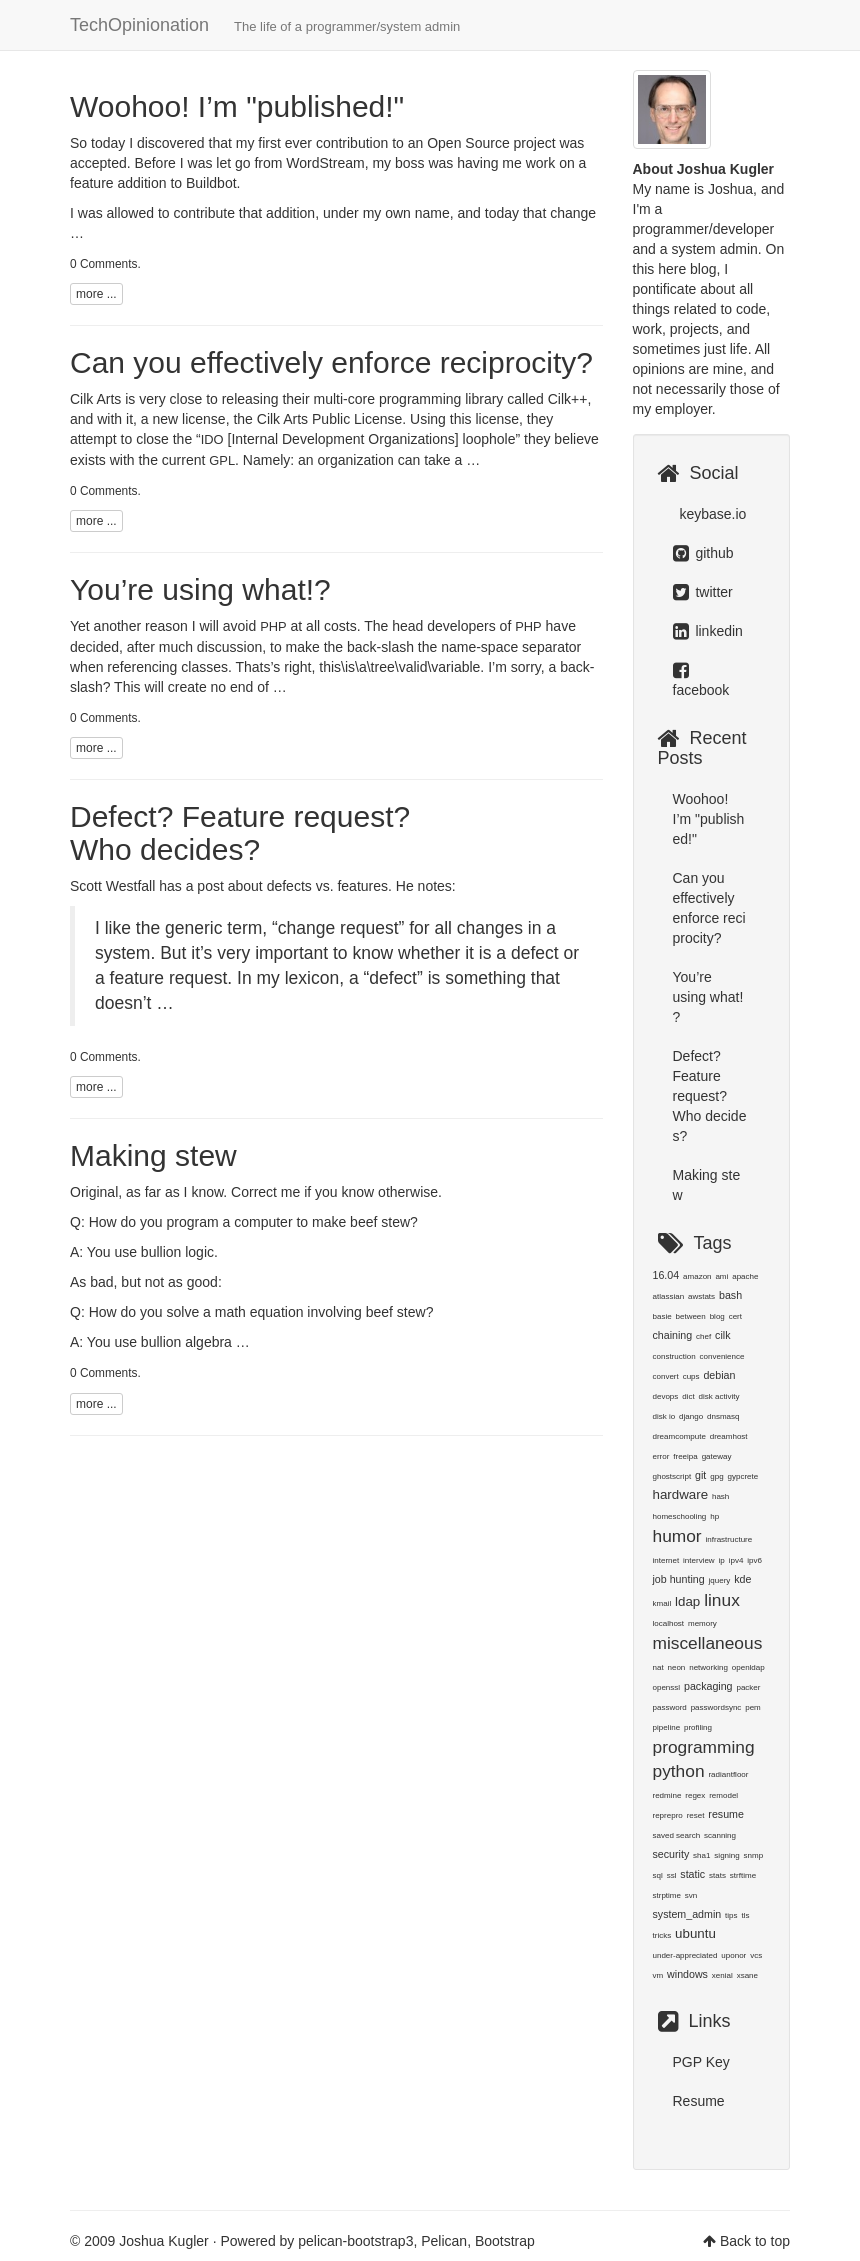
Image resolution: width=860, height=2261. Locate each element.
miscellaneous (708, 1643)
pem (753, 1707)
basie (662, 1316)
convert (666, 1376)
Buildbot (211, 183)
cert (735, 1316)
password (670, 1707)
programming (704, 1747)
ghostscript (672, 1476)
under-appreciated (685, 1955)
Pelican (444, 2241)
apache (745, 1276)
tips (731, 1915)
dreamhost (729, 1436)
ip (722, 1560)
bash (730, 1295)
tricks (662, 1935)
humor (677, 1536)
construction (674, 1356)
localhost (669, 1623)
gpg (716, 1476)
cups (691, 1376)
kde (742, 1579)
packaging (708, 1686)
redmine (667, 1795)
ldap (687, 1601)
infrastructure (729, 1539)
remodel (723, 1795)
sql (658, 1875)
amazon (697, 1276)
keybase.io (711, 514)
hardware (681, 1494)
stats (717, 1875)
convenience (722, 1356)
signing (726, 1855)
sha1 (701, 1855)
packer (748, 1687)
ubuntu (695, 1933)
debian (719, 1375)
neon (677, 1667)
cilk (722, 1335)
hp (714, 1516)
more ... (96, 294)
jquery (720, 1580)
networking (708, 1667)
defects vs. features (327, 886)
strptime (667, 1895)
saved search (677, 1835)
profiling (698, 1727)
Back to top (755, 2241)
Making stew (153, 1155)
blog (717, 1316)
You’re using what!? (200, 589)
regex (695, 1795)
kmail (662, 1603)
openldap (748, 1667)
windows (687, 1974)
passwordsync (716, 1707)
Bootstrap (505, 2241)
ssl (672, 1875)
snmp (754, 1855)
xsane (747, 1975)
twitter (703, 592)
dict (688, 1396)
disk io (664, 1416)
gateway (717, 1456)
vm (658, 1975)
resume (726, 1814)
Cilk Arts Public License (330, 419)
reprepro (668, 1815)
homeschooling (680, 1516)
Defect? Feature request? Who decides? (240, 833)
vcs (756, 1955)
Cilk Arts (95, 399)
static (692, 1874)
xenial (722, 1975)
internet (666, 1560)
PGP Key (701, 2062)
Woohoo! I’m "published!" (237, 106)
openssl (667, 1687)
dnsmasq (723, 1416)
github (703, 553)
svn (691, 1895)
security (671, 1854)
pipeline (667, 1727)
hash (720, 1496)
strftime (743, 1875)
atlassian (669, 1296)
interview (699, 1560)
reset (696, 1815)
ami (721, 1276)
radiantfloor (728, 1774)
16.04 (666, 1275)
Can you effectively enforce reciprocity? (331, 362)
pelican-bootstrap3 (355, 2241)
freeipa (685, 1456)
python (679, 1771)
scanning (720, 1835)
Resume (699, 2101)
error (661, 1456)
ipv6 (754, 1560)
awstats (701, 1296)
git (700, 1475)
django (691, 1416)
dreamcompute (679, 1436)
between (691, 1316)
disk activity (719, 1396)
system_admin (687, 1914)
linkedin (708, 631)
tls (745, 1915)
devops (666, 1396)
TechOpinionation (265, 25)
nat (658, 1667)
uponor (733, 1955)
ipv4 (736, 1560)
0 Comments (103, 264)
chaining (673, 1335)
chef (703, 1336)
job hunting (679, 1579)
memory (702, 1623)
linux (722, 1600)
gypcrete (742, 1476)
